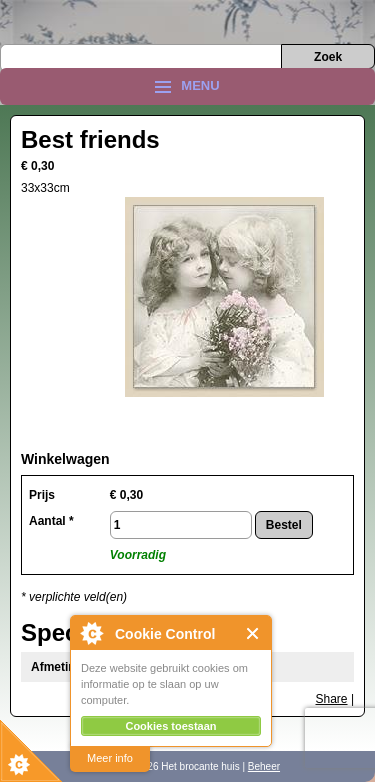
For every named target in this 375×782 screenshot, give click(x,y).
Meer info (110, 758)
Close (253, 633)
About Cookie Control (91, 633)
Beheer (264, 766)
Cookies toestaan (170, 726)
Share (332, 699)
